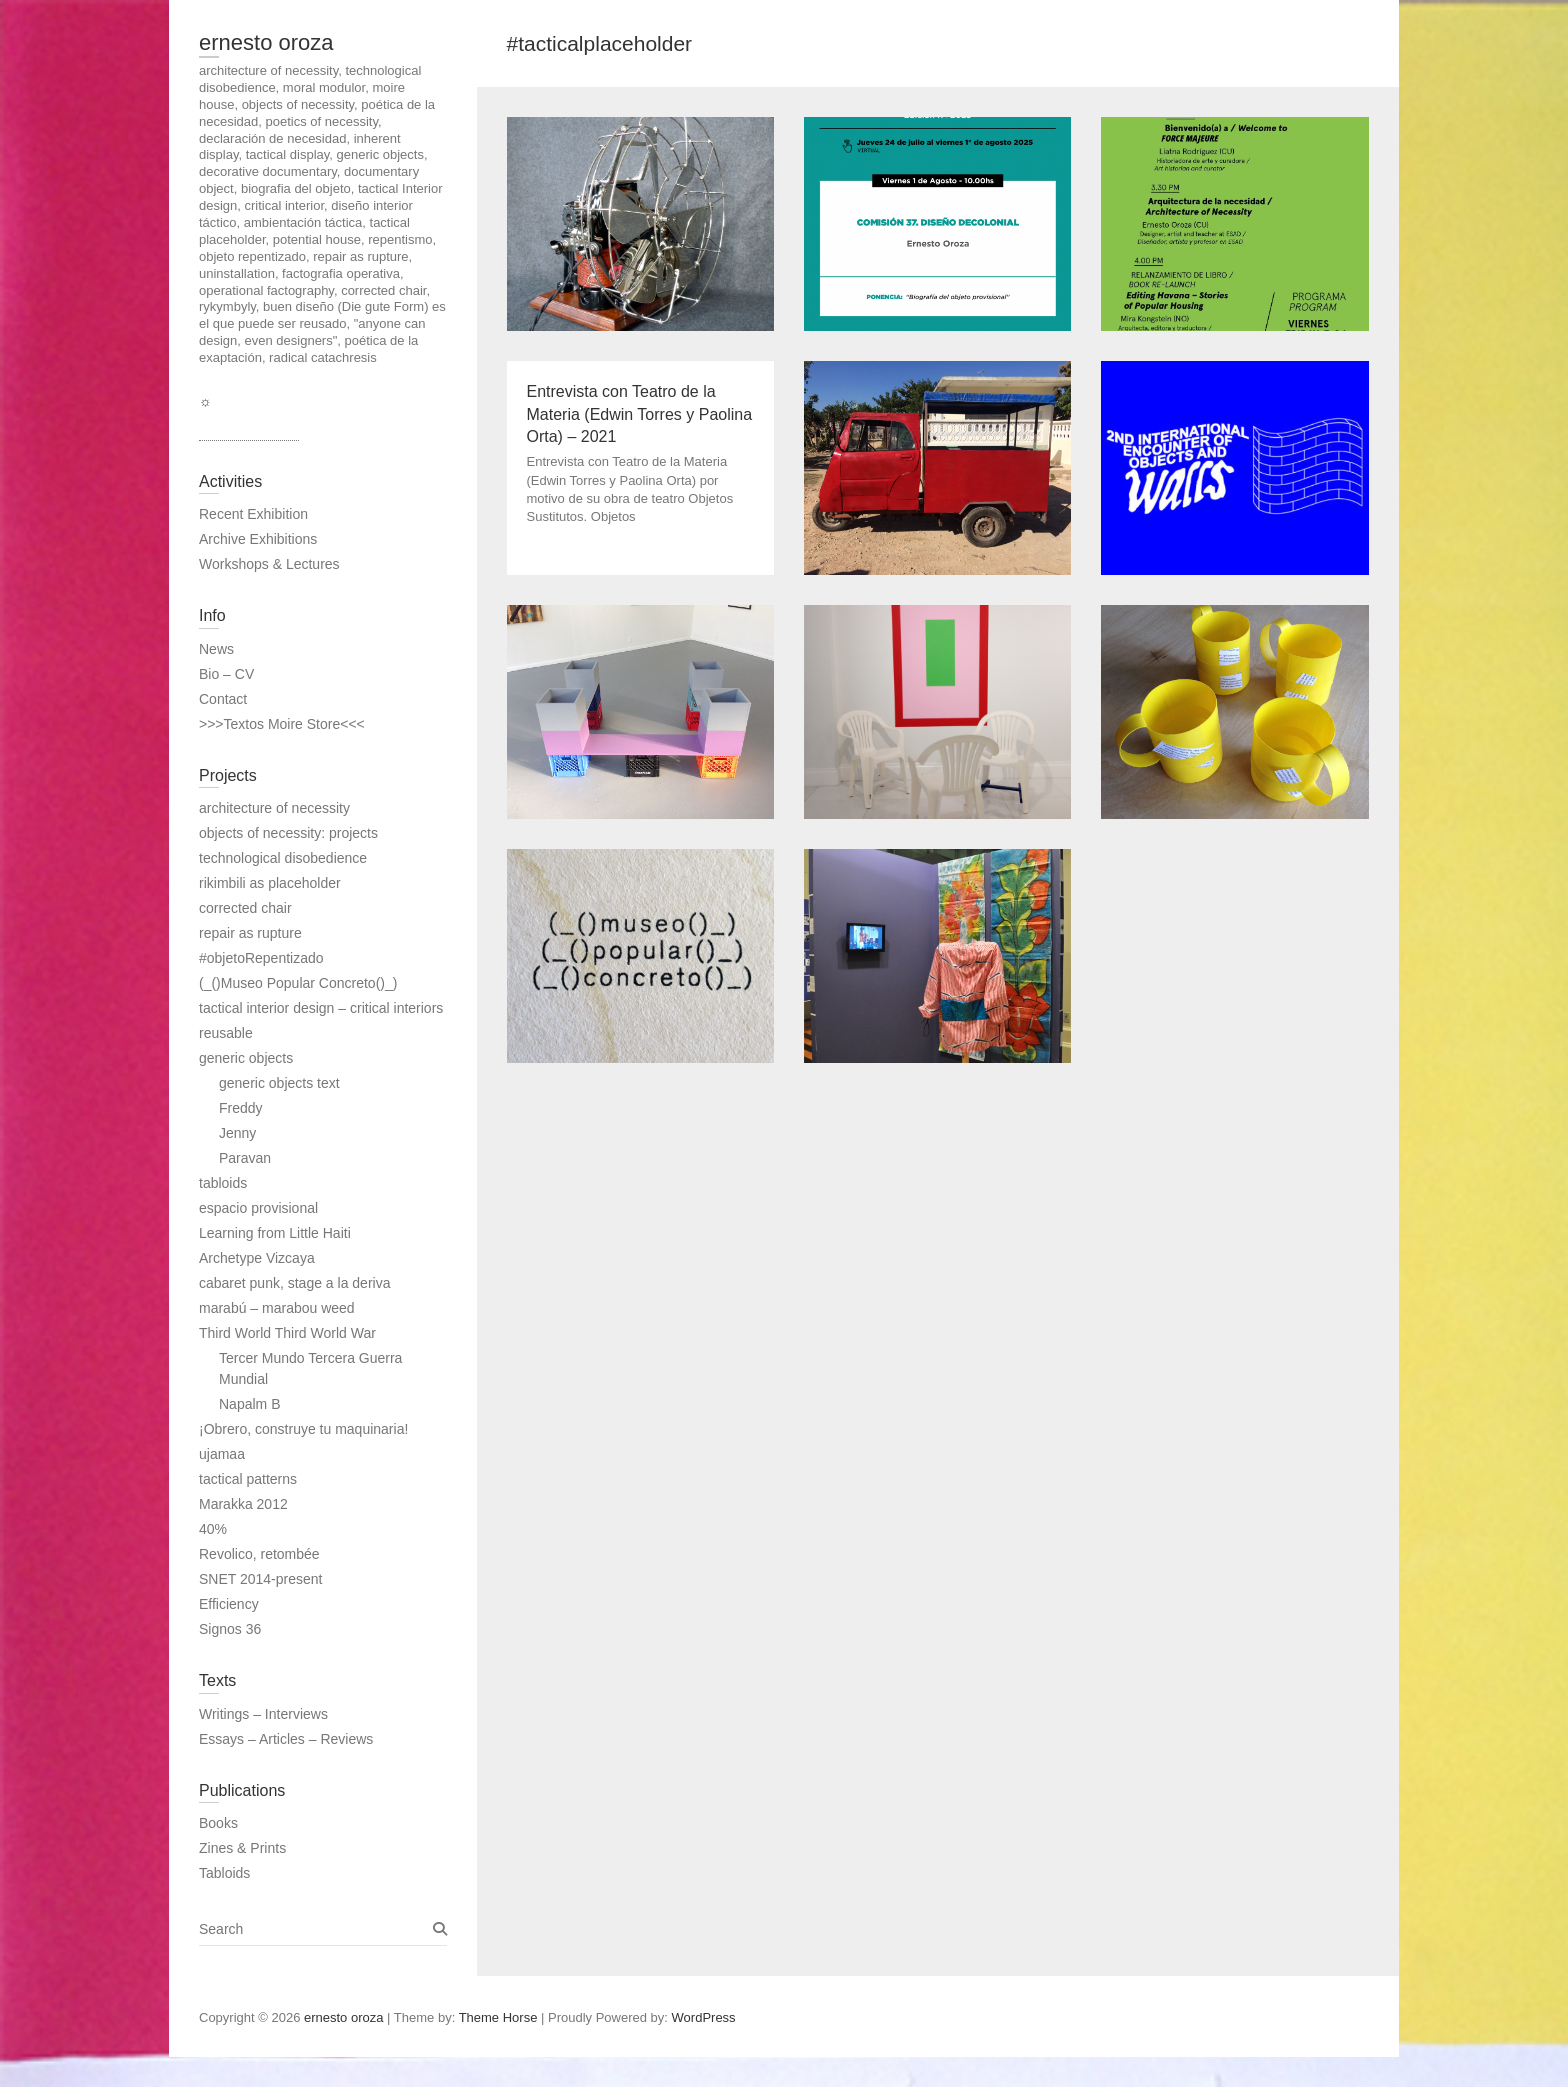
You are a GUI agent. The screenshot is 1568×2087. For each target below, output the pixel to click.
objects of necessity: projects (288, 833)
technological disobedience (283, 858)
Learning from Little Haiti (275, 1233)
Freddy (241, 1108)
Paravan (245, 1158)
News (216, 649)
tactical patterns (248, 1479)
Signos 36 (230, 1629)
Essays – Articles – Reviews (286, 1739)
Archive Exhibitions (258, 539)
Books (218, 1823)
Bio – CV (226, 674)
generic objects (246, 1058)
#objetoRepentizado (261, 958)
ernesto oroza (266, 42)
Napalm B (249, 1404)
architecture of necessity (274, 808)
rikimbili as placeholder (270, 883)
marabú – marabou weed (277, 1308)
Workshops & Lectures (269, 564)
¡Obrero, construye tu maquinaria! (303, 1429)
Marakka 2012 (243, 1504)
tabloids (223, 1183)
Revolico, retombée (259, 1554)
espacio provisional (258, 1208)
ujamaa (222, 1454)
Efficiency (229, 1604)
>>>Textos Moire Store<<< (282, 724)
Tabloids (224, 1873)
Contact (223, 699)
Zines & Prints (242, 1848)
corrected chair (245, 908)
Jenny (237, 1133)
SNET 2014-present (260, 1579)
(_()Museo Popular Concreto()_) (298, 983)
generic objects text (279, 1083)
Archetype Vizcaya (257, 1258)
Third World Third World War (287, 1333)
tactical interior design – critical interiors (321, 1008)
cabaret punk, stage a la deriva (294, 1283)
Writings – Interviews (263, 1714)
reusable (226, 1033)
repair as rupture (250, 933)
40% (213, 1529)
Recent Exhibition (253, 514)
